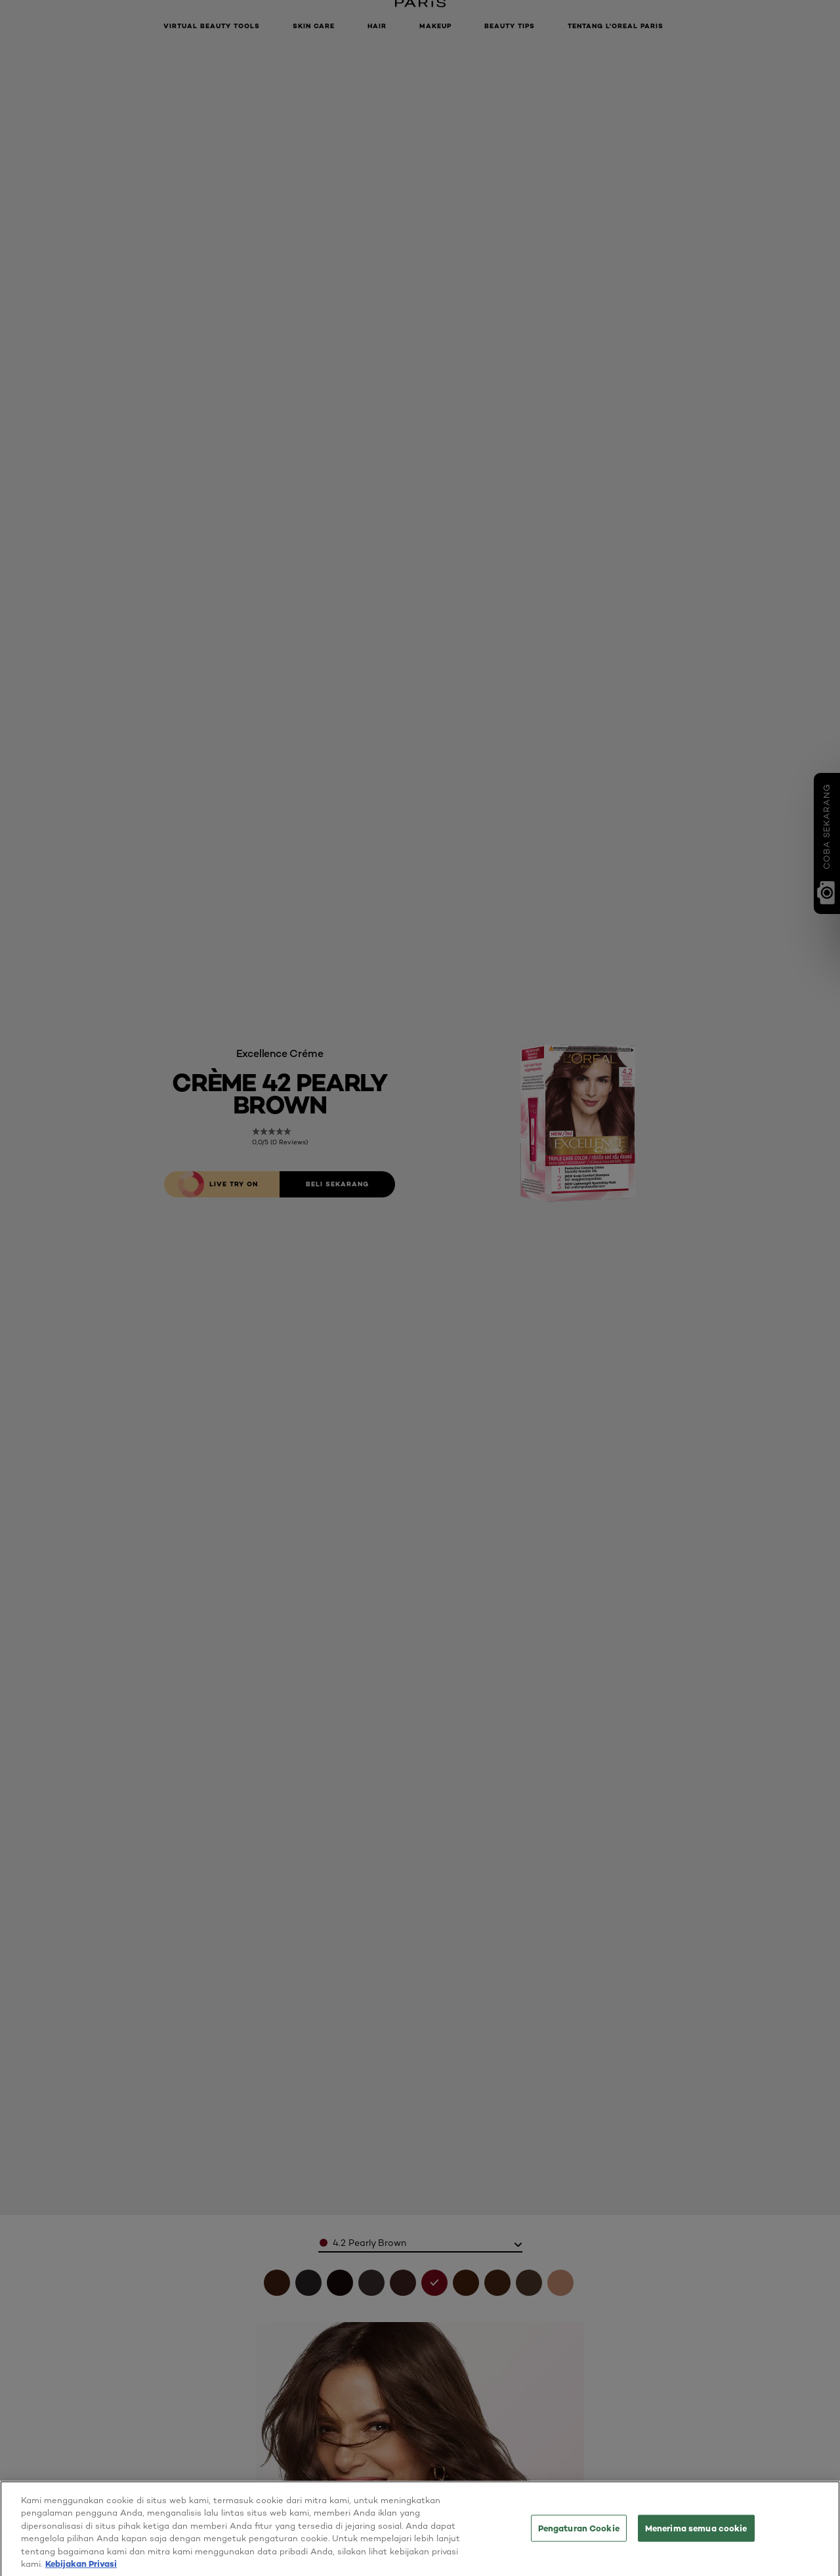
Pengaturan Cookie (579, 2539)
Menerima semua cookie (696, 2539)
